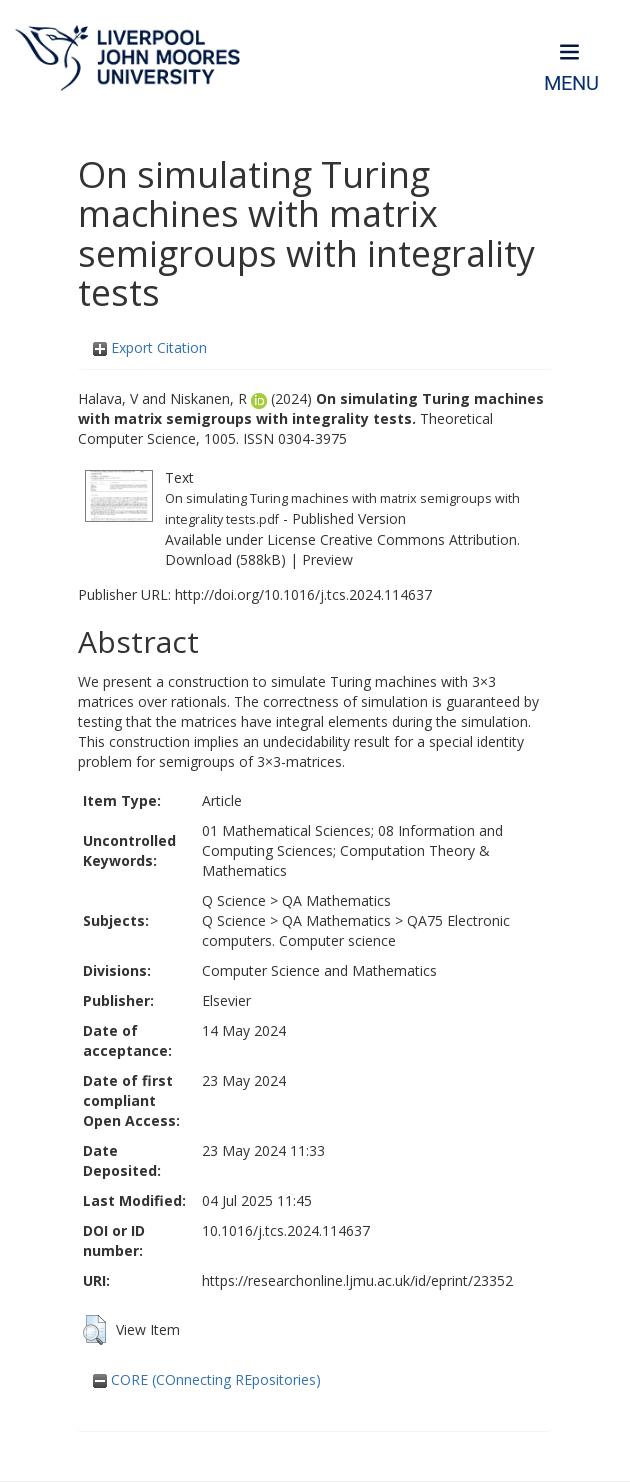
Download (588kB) (225, 559)
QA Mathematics (336, 900)
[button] (94, 1330)
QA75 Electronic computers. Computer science (356, 930)
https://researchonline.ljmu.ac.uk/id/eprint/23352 (357, 1280)
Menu (571, 83)
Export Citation (150, 347)
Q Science (234, 900)
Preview (327, 559)
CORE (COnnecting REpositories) (207, 1379)
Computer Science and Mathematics (319, 970)
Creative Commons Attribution (418, 539)
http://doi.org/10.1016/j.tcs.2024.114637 (303, 594)
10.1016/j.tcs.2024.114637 (286, 1230)
